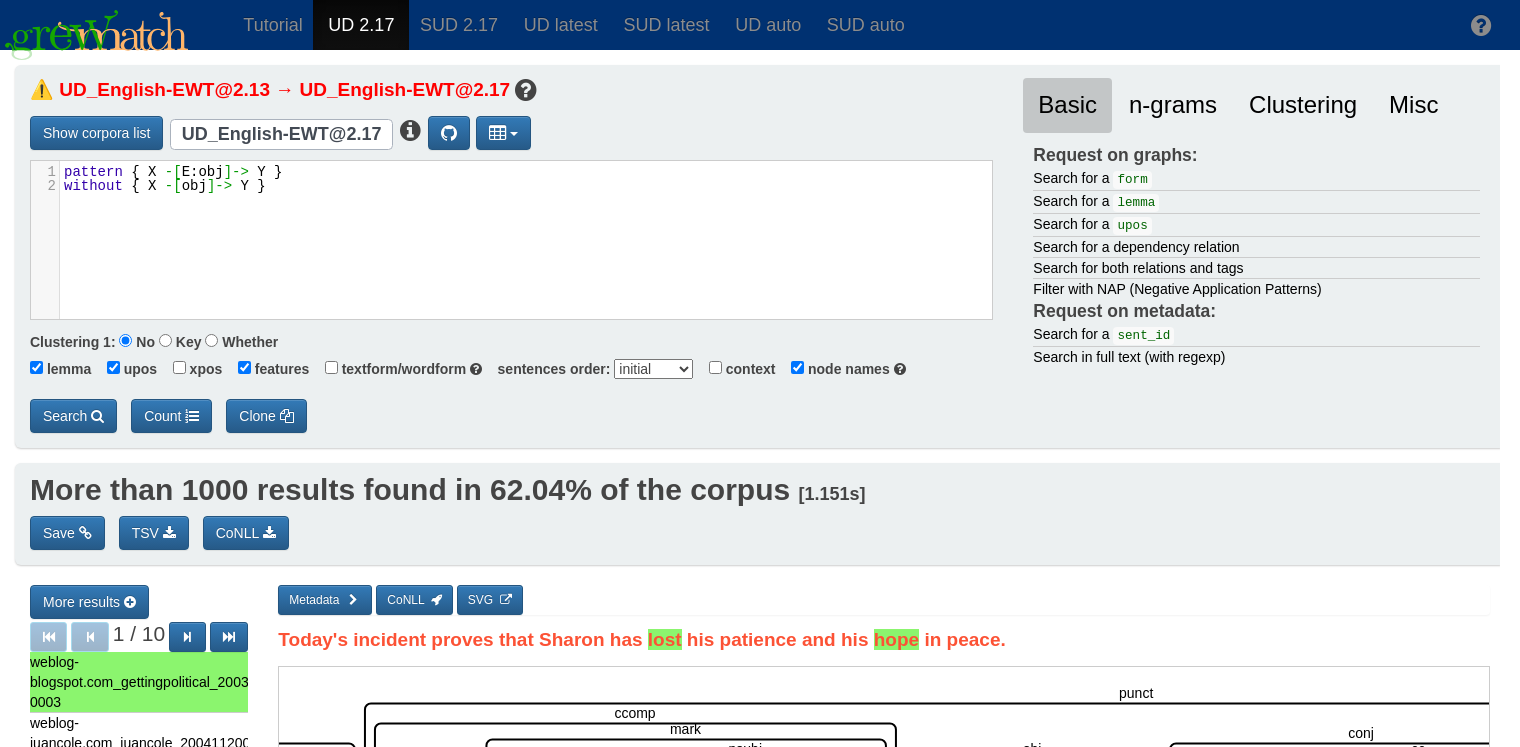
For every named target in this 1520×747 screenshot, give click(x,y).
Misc (1413, 104)
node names (842, 369)
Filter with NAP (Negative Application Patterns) (1177, 289)
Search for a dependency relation (1136, 247)
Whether (241, 342)
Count (171, 416)
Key (180, 342)
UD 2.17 (361, 25)
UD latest (561, 25)
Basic (1067, 104)
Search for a (1092, 179)
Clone (266, 416)
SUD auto (866, 25)
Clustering (1303, 104)
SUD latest (666, 25)
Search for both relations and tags (1138, 268)
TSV (154, 533)
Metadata (325, 600)
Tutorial (272, 25)
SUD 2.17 (459, 25)
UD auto (768, 25)
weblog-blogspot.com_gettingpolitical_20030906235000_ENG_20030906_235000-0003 (139, 682)
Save (67, 533)
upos (126, 369)
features (267, 369)
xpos (191, 369)
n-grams (1173, 104)
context (736, 369)
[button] (1481, 25)
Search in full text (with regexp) (1129, 357)
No (137, 342)
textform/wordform (397, 369)
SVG (490, 600)
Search (73, 416)
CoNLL (246, 533)
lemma (60, 369)
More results (89, 602)
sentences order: (548, 369)
